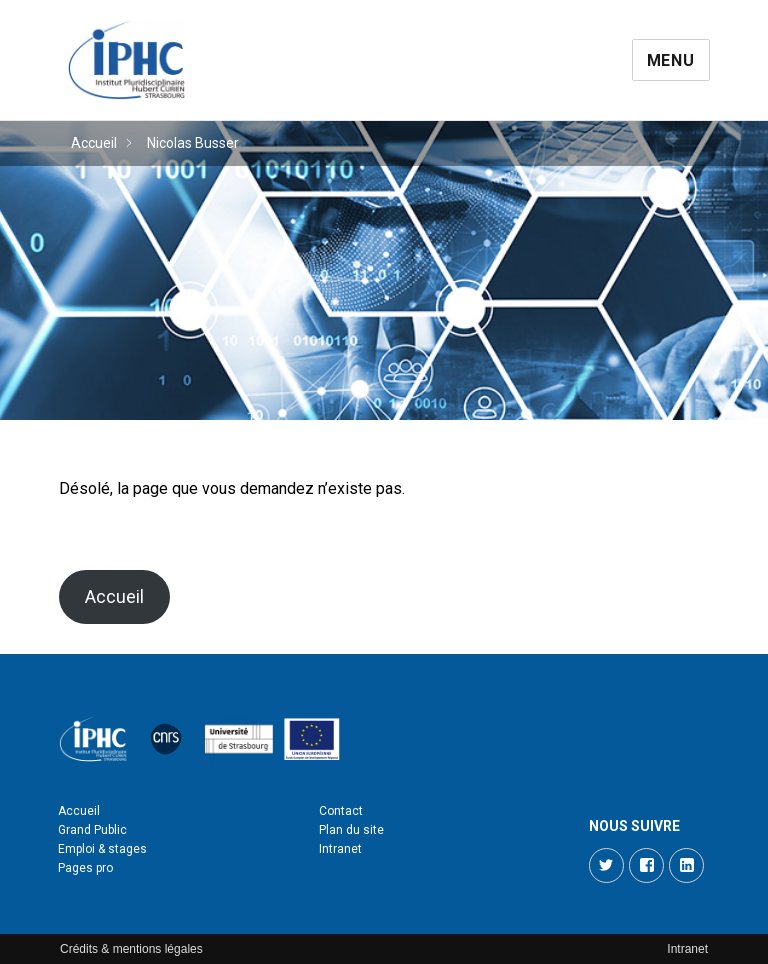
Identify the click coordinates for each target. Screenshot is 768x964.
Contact (341, 811)
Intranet (340, 849)
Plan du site (351, 830)
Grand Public (92, 830)
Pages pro (85, 868)
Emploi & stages (102, 849)
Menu (671, 60)
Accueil (94, 143)
